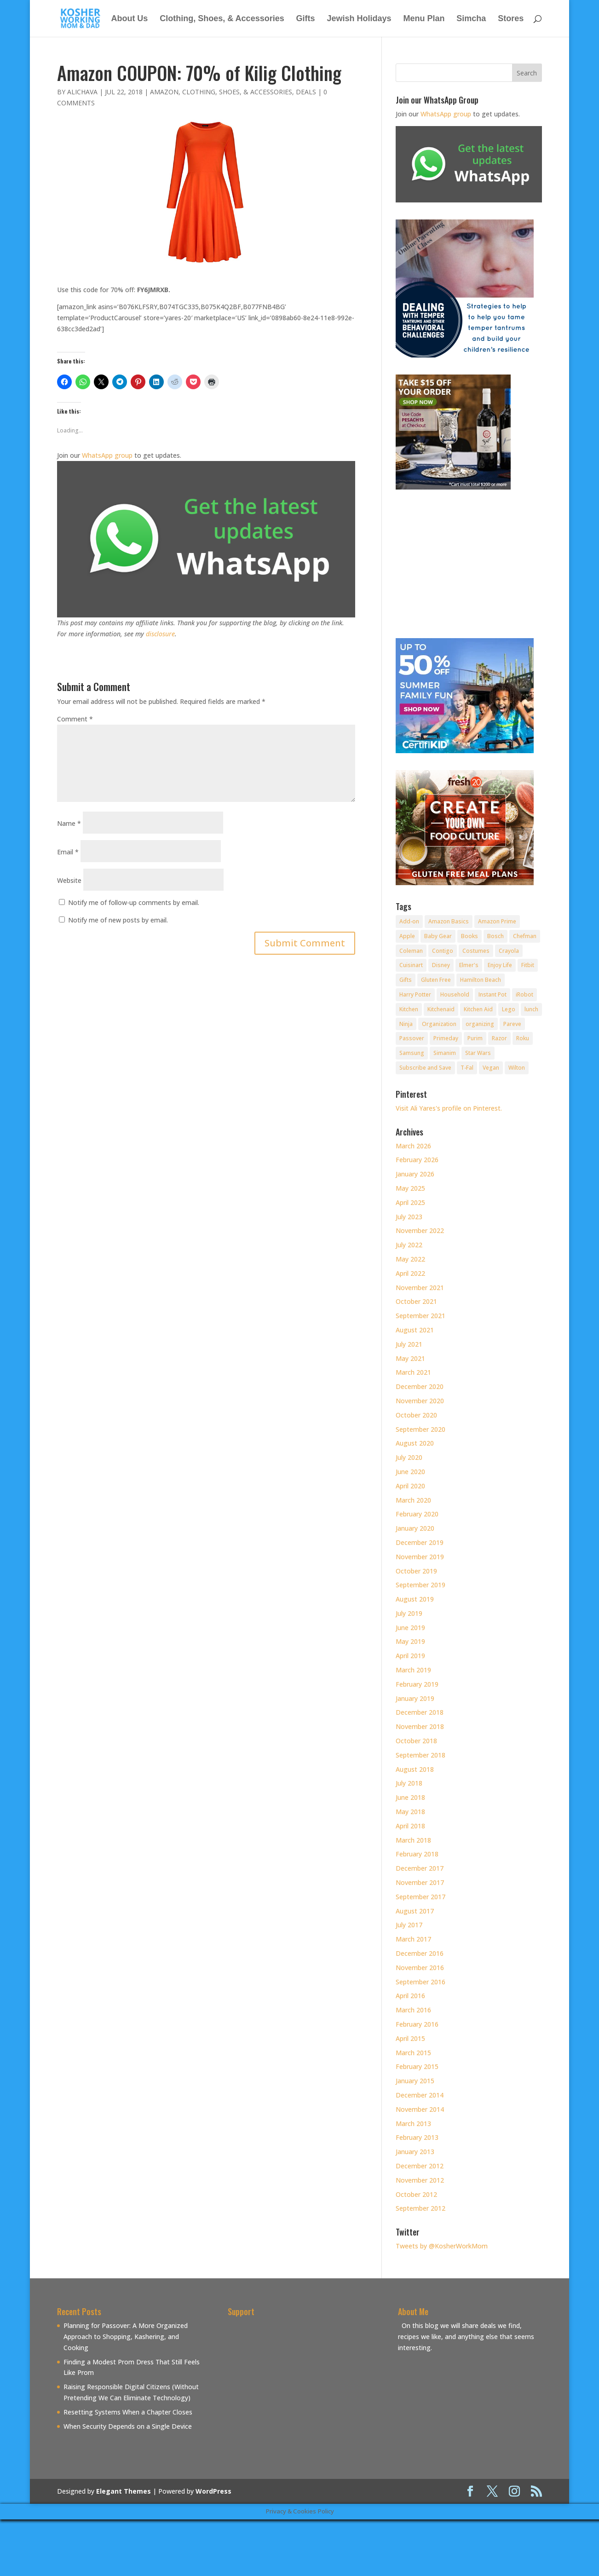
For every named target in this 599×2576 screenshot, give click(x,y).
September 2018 (420, 1755)
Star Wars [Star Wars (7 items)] (478, 1053)
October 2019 (416, 1571)
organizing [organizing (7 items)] (480, 1024)
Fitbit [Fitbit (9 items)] (527, 965)
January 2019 (415, 1698)
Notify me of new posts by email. (118, 920)
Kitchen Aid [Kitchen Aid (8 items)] (478, 1009)
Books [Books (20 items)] (469, 936)
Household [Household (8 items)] (454, 994)
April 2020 (410, 1485)
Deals (306, 91)
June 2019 (410, 1627)
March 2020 (413, 1500)
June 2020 (410, 1471)
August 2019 (415, 1599)
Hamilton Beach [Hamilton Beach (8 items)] (480, 980)
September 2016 (420, 1981)
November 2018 (420, 1726)
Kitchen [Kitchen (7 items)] (408, 1009)
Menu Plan (423, 19)
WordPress (213, 2491)
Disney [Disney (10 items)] (441, 965)
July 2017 (409, 1924)
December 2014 (419, 2095)
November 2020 (420, 1400)
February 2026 (417, 1159)
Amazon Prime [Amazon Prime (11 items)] (497, 921)
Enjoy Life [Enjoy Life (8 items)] (500, 965)
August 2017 (415, 1911)
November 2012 (420, 2180)
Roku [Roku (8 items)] (522, 1038)
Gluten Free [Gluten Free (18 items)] (436, 980)
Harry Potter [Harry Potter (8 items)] (415, 994)
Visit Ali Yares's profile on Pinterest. (449, 1108)
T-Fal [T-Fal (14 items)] (467, 1068)
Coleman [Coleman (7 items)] (411, 951)
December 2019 (419, 1542)
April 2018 (410, 1825)
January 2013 (415, 2151)
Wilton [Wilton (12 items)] (516, 1068)
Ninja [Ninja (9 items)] (406, 1024)
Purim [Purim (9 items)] (475, 1038)
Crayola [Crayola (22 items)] (509, 951)
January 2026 (415, 1174)
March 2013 (413, 2123)
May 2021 (410, 1358)
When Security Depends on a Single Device (127, 2426)
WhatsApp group (107, 455)
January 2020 (415, 1528)
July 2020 (409, 1457)
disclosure (160, 633)
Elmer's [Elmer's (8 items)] (468, 965)
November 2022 (420, 1230)
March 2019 (413, 1669)
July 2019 (409, 1613)
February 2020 (417, 1514)
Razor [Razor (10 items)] (499, 1038)
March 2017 (413, 1939)
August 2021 (415, 1329)
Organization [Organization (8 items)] (439, 1024)
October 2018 (416, 1740)
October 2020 (416, 1415)
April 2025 (410, 1202)
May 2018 (410, 1811)
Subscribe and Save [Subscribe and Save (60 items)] (425, 1068)
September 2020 (420, 1429)
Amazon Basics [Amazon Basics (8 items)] (448, 921)
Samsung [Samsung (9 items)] (411, 1053)
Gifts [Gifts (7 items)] (405, 980)
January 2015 (415, 2080)
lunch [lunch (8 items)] (531, 1009)
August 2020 (415, 1443)
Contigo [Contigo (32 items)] (442, 951)
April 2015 (410, 2038)
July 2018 (409, 1783)
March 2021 (413, 1372)
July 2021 (409, 1344)
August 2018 (415, 1769)
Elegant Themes (123, 2491)
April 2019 (410, 1655)
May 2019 (410, 1641)
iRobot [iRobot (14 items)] (524, 994)
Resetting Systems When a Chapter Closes (127, 2412)
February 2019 (417, 1684)
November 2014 (420, 2109)
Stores (511, 19)
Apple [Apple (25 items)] (407, 936)
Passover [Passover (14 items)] (411, 1038)
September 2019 (420, 1584)
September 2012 (420, 2208)
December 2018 (419, 1712)
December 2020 (419, 1386)
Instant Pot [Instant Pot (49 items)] (492, 994)
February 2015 (417, 2066)
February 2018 (417, 1854)
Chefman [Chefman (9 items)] (524, 936)
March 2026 (413, 1145)
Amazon (164, 91)
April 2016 (410, 1995)
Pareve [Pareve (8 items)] (512, 1024)
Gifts (305, 19)
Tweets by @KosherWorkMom (442, 2246)
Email (68, 851)
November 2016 (420, 1967)
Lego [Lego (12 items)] (508, 1009)
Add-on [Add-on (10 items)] (409, 921)
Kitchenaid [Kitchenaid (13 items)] (441, 1009)
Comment (75, 719)
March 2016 (413, 2009)
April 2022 (410, 1273)
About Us (129, 19)
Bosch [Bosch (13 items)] (495, 936)
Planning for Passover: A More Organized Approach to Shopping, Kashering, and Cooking (125, 2336)
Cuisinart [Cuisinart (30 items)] (411, 965)
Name (69, 823)
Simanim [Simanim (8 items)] (444, 1053)
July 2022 (409, 1244)
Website (69, 880)
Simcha (471, 19)
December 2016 (419, 1953)
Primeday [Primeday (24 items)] (445, 1038)
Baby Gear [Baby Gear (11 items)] (438, 936)
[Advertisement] (305, 2384)
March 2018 (413, 1840)
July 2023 (409, 1216)
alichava (82, 91)
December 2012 (419, 2165)
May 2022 (410, 1259)
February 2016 (417, 2024)
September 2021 (420, 1315)
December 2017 (419, 1868)
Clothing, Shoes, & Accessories (222, 19)
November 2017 (420, 1882)
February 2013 (417, 2137)
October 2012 (416, 2194)
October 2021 (416, 1301)
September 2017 (420, 1896)
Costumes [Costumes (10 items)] (476, 951)
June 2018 (410, 1797)
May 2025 (410, 1188)
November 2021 (420, 1287)
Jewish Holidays (359, 19)
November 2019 (420, 1556)
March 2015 (413, 2052)
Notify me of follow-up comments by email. (133, 902)
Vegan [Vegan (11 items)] (491, 1068)
